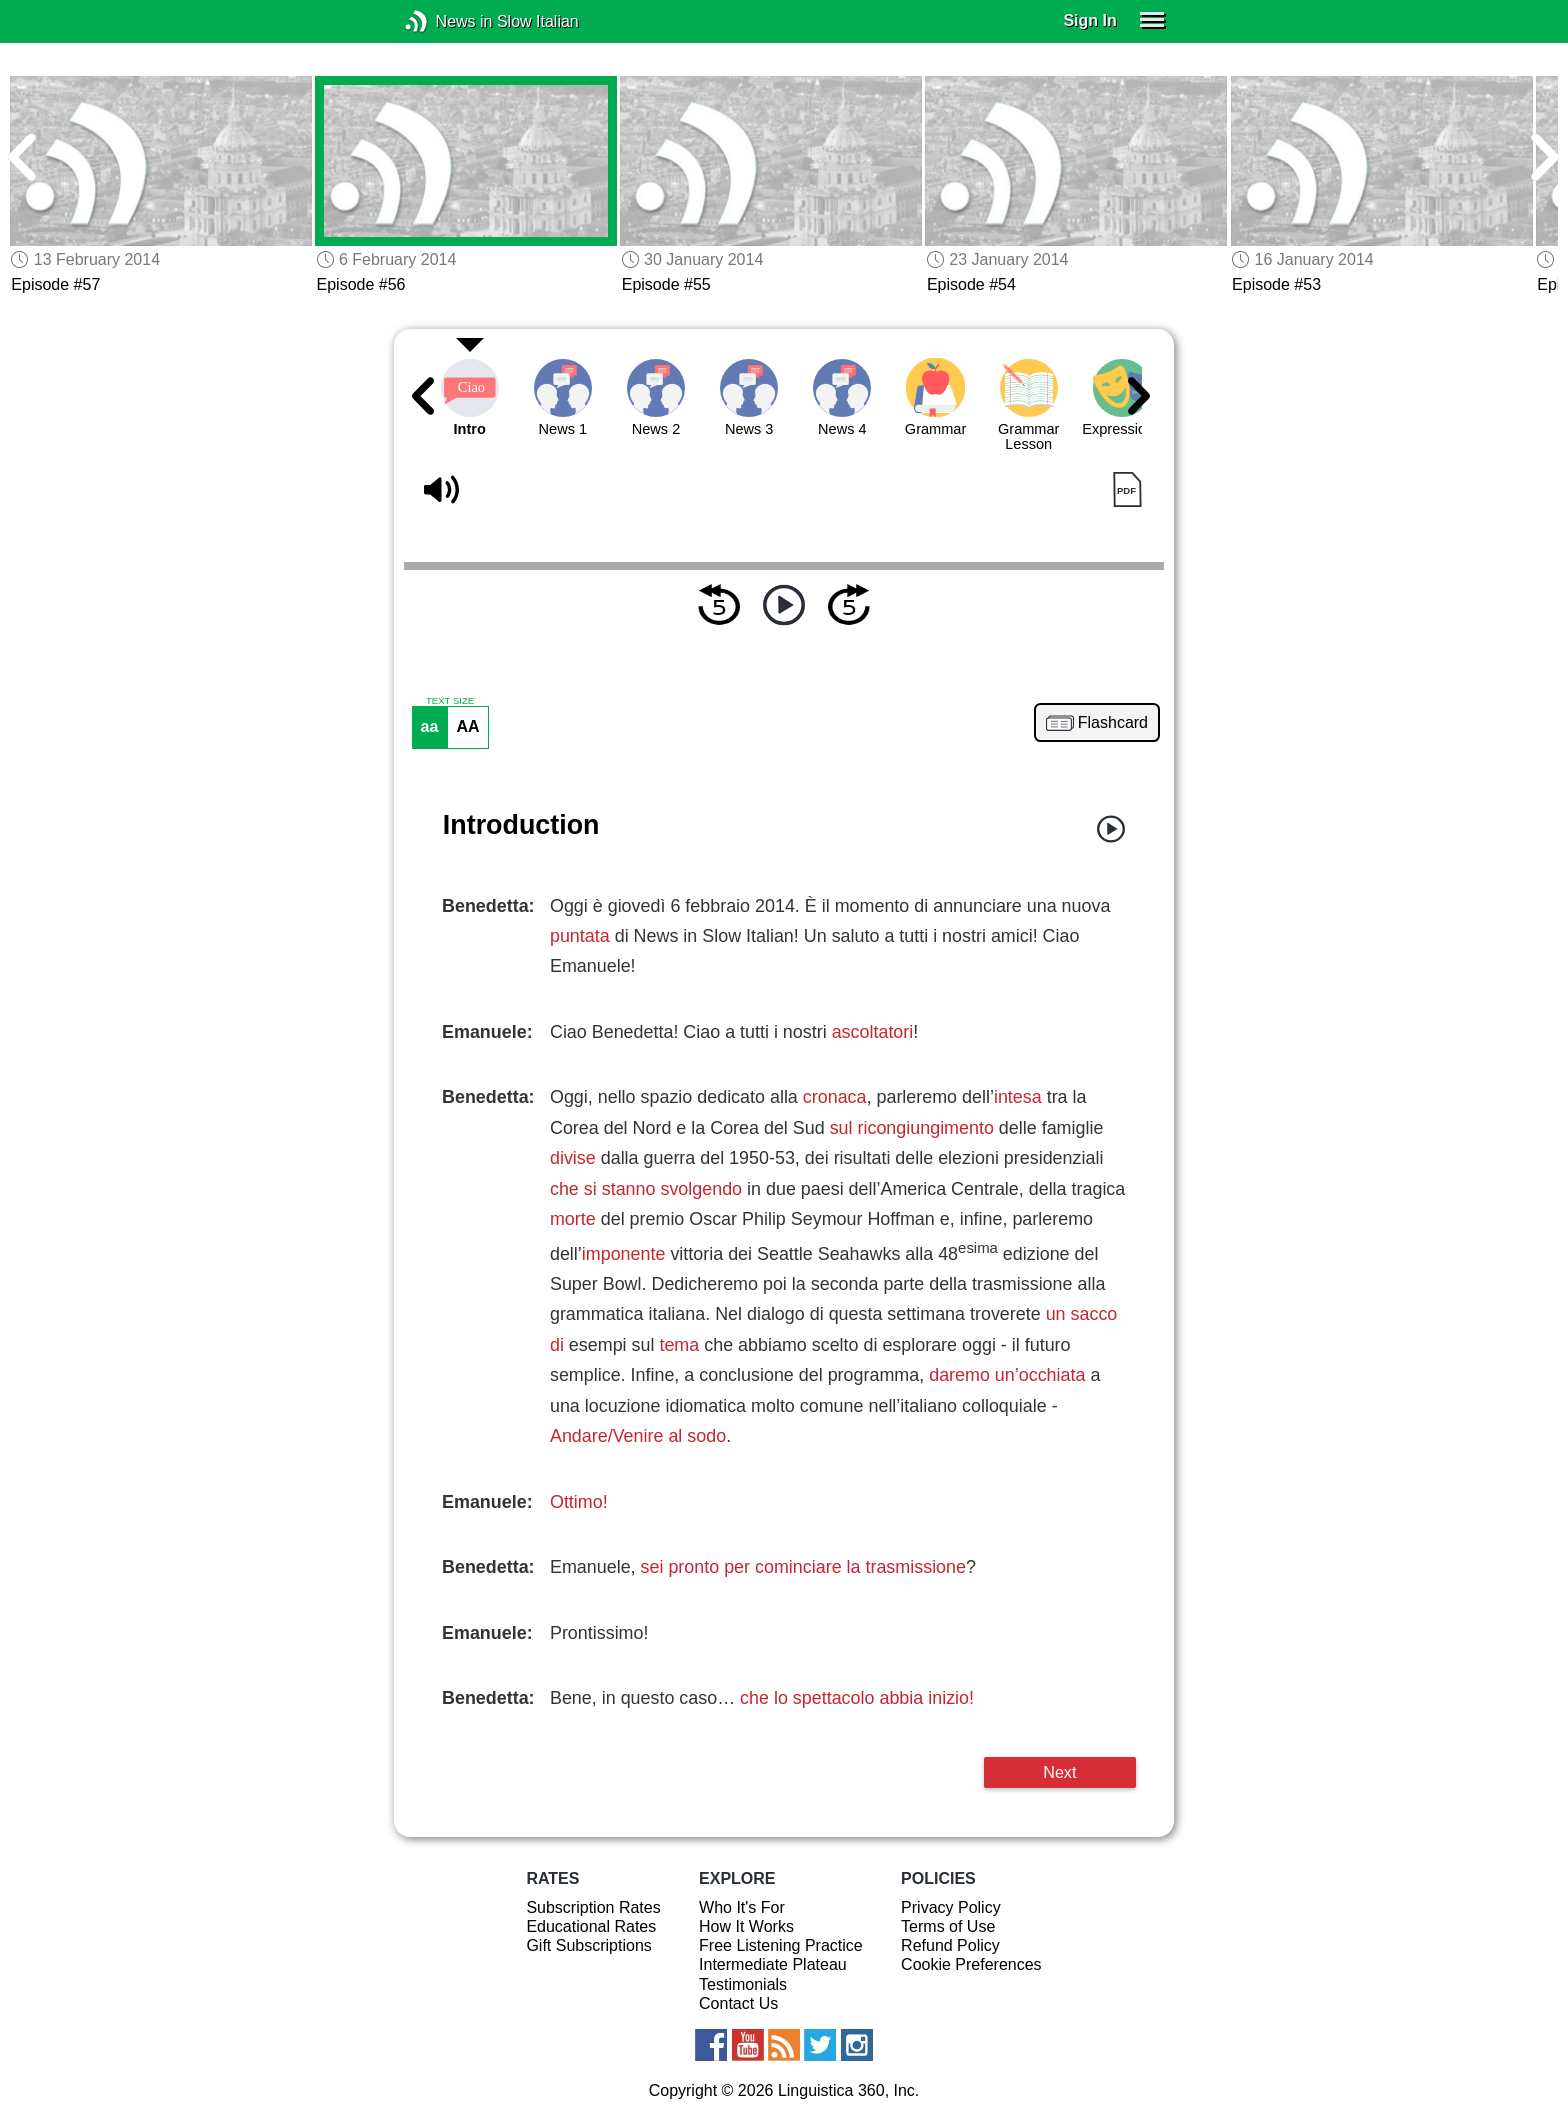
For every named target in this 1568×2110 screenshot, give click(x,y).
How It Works (746, 1926)
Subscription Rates (593, 1907)
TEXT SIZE (450, 701)
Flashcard (1113, 723)
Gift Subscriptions (588, 1945)
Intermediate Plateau (773, 1964)
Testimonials (743, 1984)
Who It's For (742, 1907)
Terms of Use (948, 1926)
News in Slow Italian (446, 21)
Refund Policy (950, 1945)
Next (1059, 1772)
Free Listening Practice (781, 1945)
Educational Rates (591, 1926)
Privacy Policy (951, 1907)
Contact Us (738, 2003)
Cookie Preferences (971, 1964)
